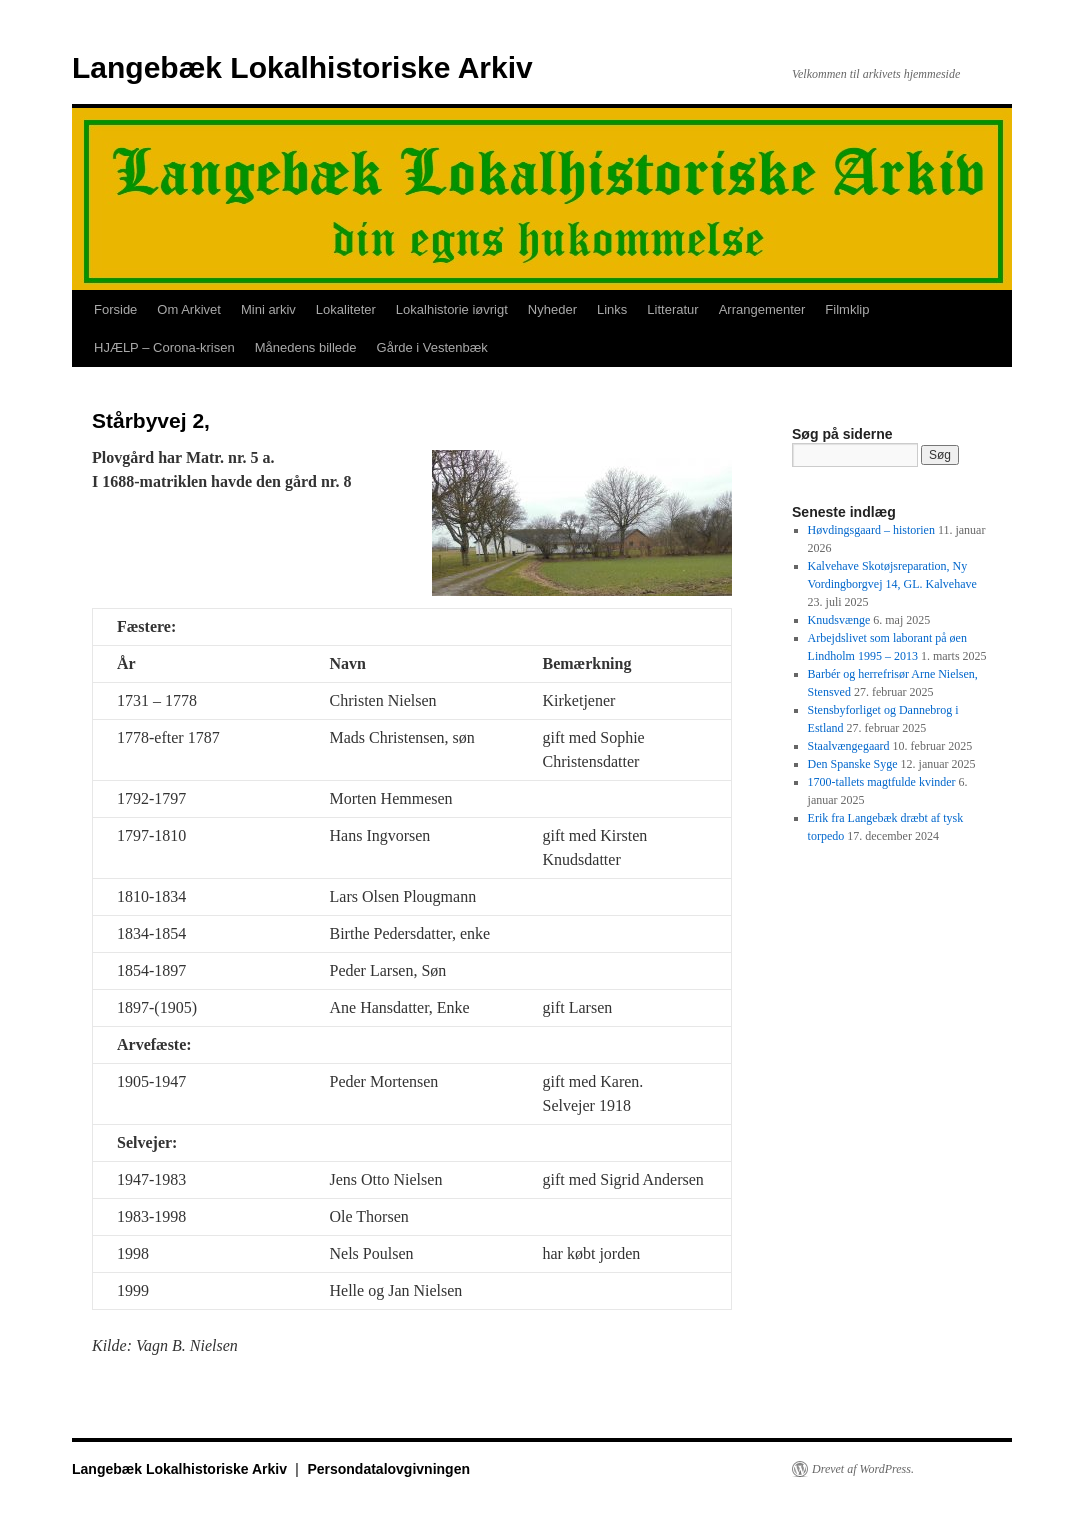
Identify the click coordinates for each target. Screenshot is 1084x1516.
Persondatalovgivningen (388, 1469)
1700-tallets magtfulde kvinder (882, 782)
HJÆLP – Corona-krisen (164, 347)
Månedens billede (306, 347)
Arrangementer (762, 309)
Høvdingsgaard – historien (871, 530)
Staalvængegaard (849, 746)
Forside (115, 309)
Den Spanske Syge (853, 764)
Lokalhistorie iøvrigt (452, 309)
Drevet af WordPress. (863, 1469)
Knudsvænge (839, 620)
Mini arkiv (268, 309)
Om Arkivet (189, 309)
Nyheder (552, 309)
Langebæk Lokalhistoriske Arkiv (302, 67)
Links (612, 309)
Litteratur (672, 309)
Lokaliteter (346, 309)
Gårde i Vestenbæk (432, 347)
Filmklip (847, 309)
